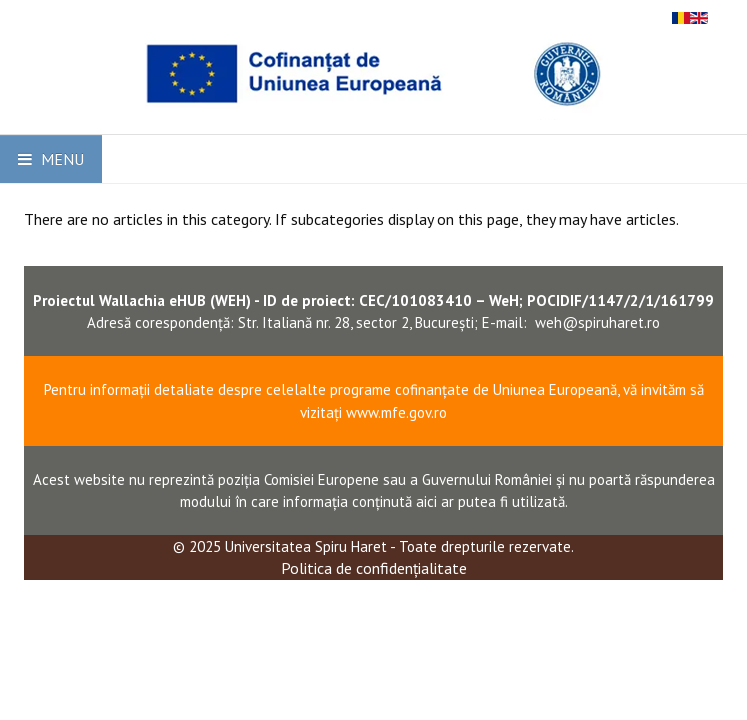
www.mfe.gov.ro (396, 412)
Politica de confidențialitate (374, 568)
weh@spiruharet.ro (597, 322)
